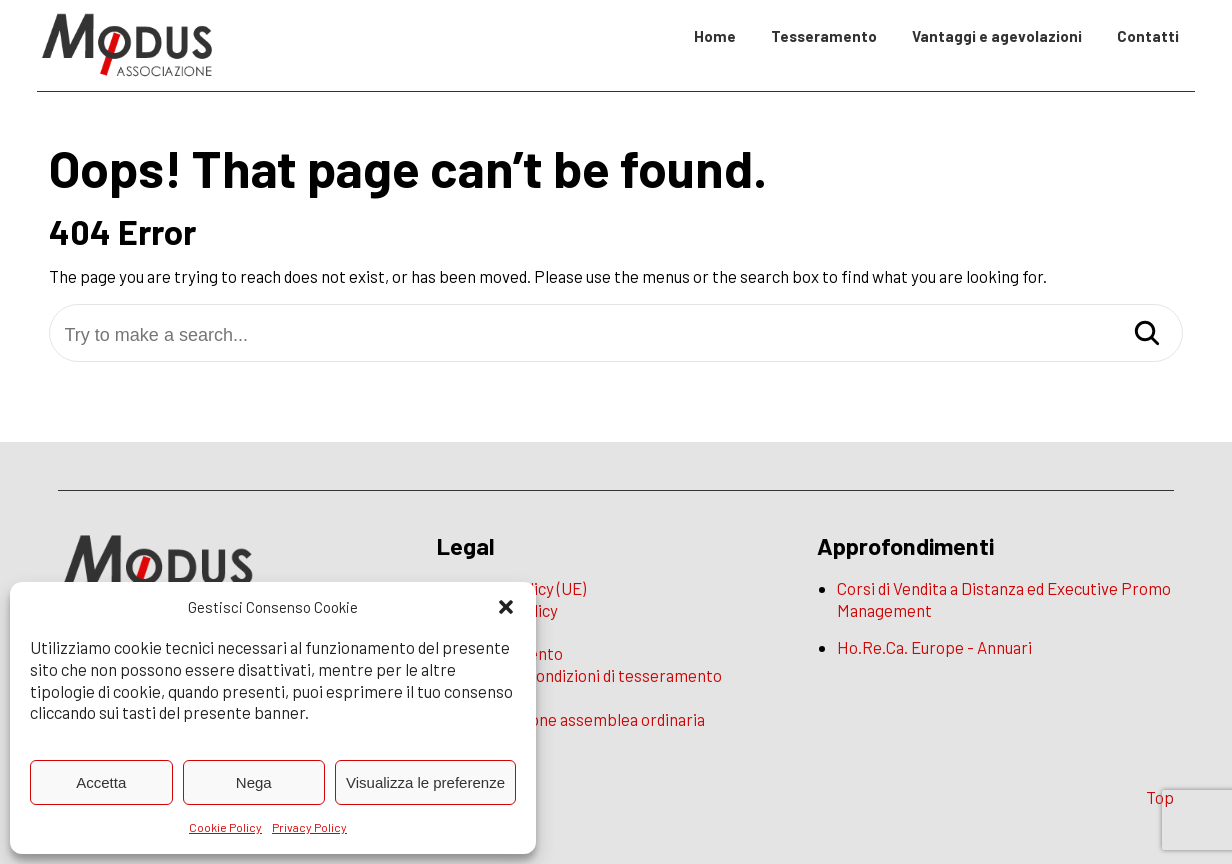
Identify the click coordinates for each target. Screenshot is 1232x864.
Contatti (1148, 36)
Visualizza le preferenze (425, 782)
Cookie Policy (225, 827)
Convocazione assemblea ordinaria (581, 719)
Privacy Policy (309, 827)
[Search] (1147, 334)
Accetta (101, 782)
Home (715, 36)
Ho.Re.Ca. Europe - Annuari (934, 647)
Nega (254, 782)
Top (1160, 797)
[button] (506, 607)
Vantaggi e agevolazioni (997, 36)
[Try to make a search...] (616, 335)
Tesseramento (824, 36)
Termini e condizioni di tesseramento (589, 675)
